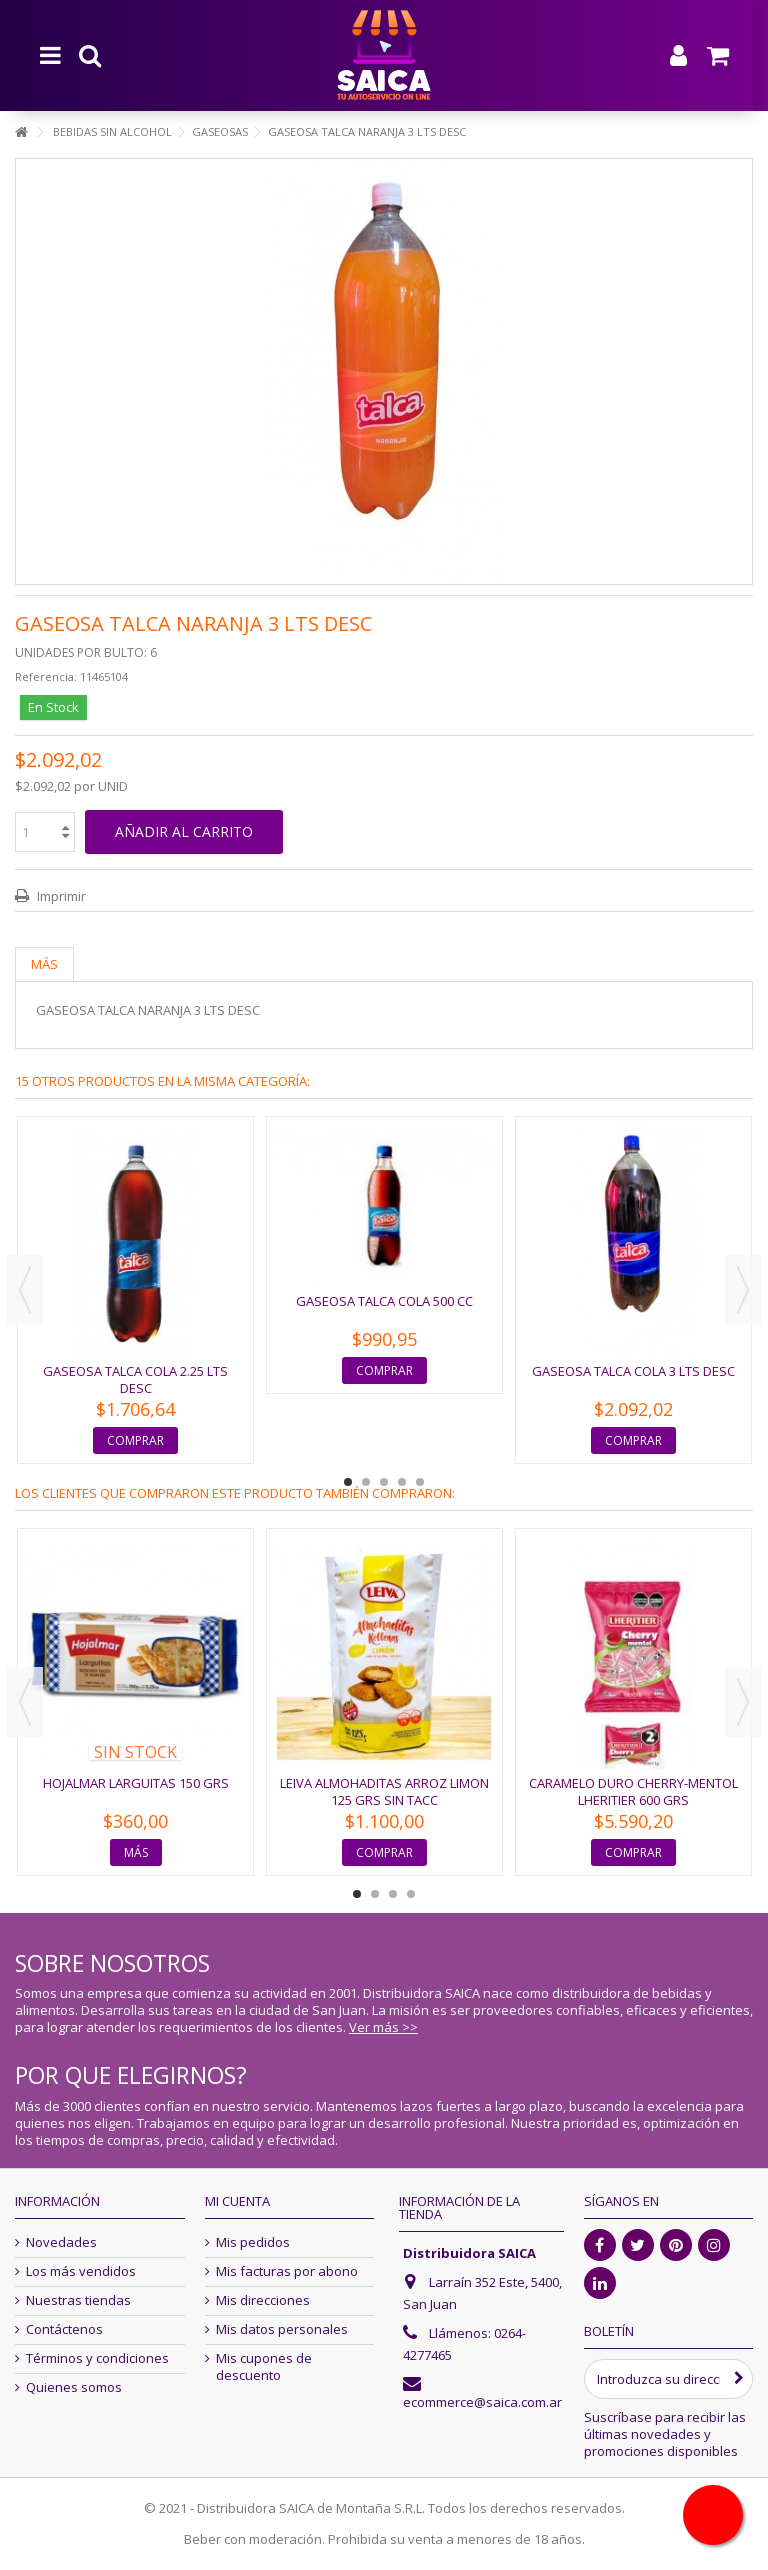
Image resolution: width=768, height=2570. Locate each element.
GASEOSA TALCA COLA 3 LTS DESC (633, 1371)
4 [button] (402, 1482)
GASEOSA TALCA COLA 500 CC (384, 1301)
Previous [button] (25, 1290)
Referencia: (46, 676)
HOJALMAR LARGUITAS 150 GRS (136, 1783)
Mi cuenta (237, 2201)
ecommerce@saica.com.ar (482, 2402)
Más (44, 964)
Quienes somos (74, 2387)
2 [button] (366, 1482)
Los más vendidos (81, 2271)
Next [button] (743, 1290)
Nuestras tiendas (78, 2300)
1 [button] (348, 1482)
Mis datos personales (282, 2329)
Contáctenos (64, 2329)
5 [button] (420, 1482)
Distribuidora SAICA (469, 2253)
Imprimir (60, 896)
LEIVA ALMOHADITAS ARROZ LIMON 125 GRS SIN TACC (384, 1791)
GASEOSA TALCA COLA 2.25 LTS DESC (135, 1379)
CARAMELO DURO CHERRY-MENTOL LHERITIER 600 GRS (633, 1791)
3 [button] (384, 1482)
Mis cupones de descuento (264, 2367)
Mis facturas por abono (287, 2271)
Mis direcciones (263, 2300)
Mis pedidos (253, 2242)
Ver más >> (383, 2027)
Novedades (61, 2242)
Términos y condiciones (97, 2358)
